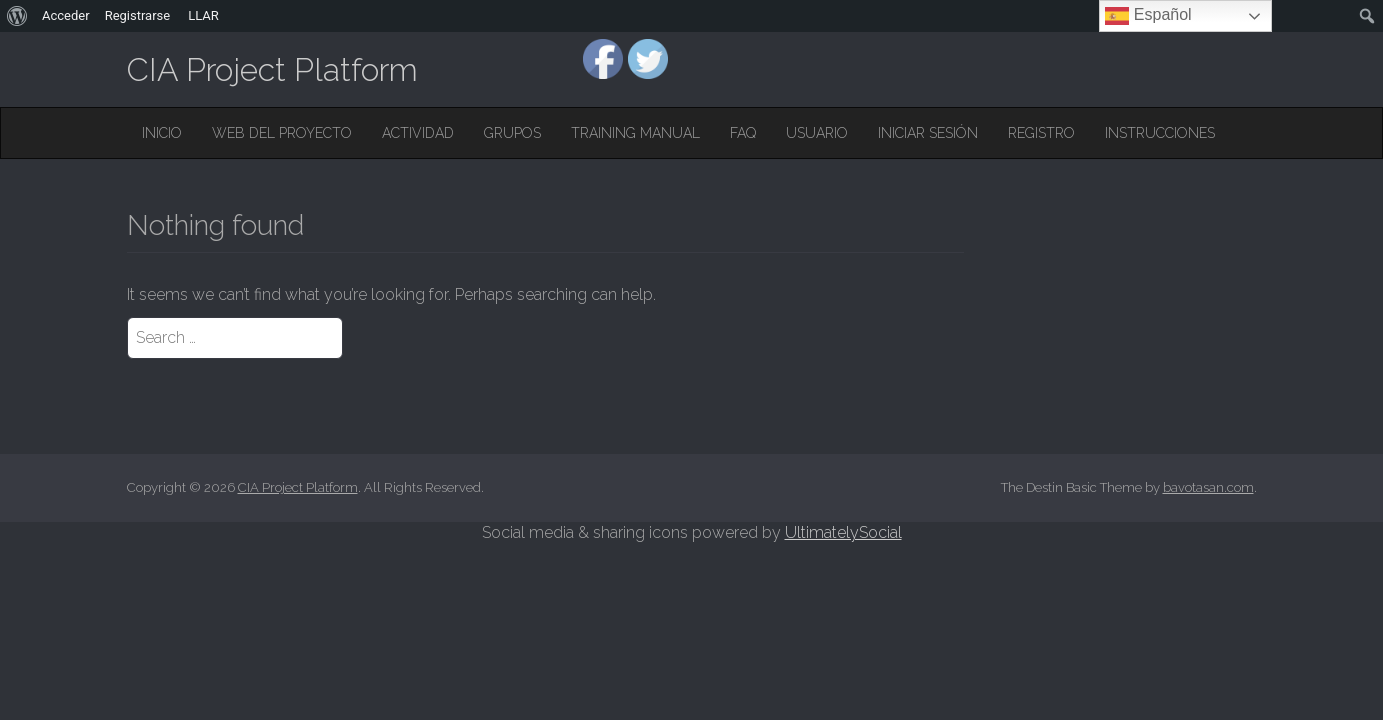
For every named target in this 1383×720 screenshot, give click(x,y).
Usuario (817, 133)
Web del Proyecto (282, 133)
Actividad (418, 133)
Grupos (512, 133)
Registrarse (138, 15)
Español (1148, 16)
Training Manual (635, 133)
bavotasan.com (1208, 487)
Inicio (162, 133)
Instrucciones (1160, 133)
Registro (1041, 133)
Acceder (66, 15)
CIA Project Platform (272, 69)
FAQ (743, 133)
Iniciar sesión (928, 133)
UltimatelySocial (843, 532)
